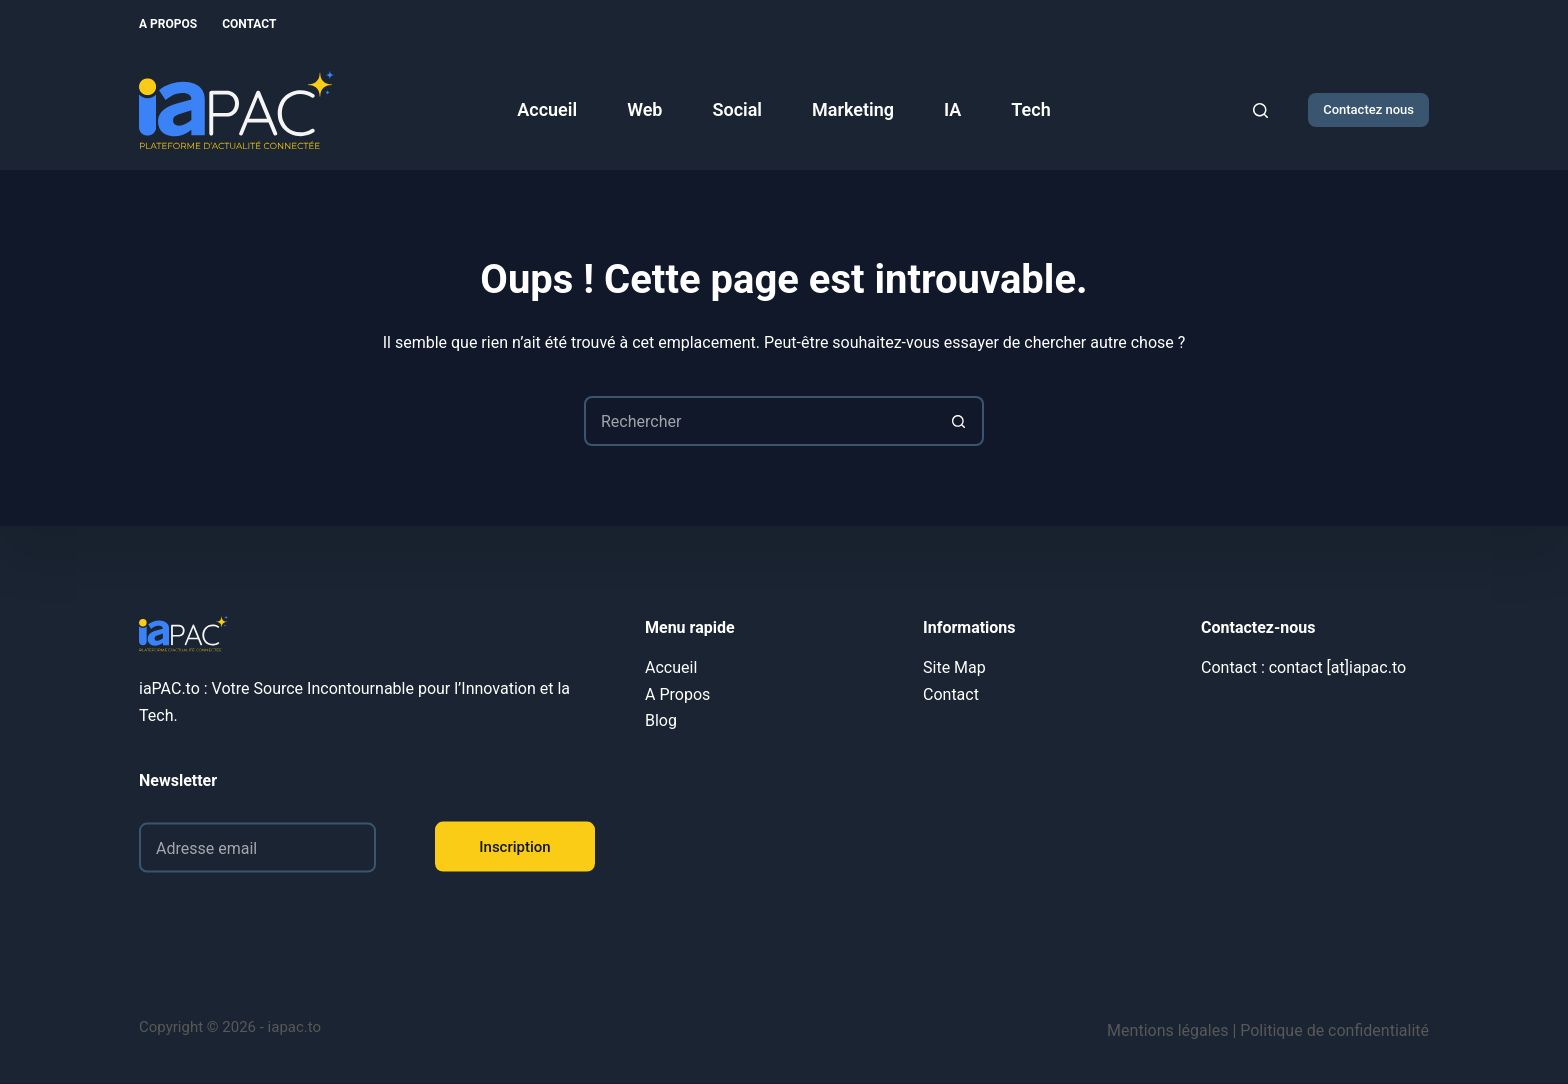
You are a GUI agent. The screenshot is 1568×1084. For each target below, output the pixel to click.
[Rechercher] (1260, 110)
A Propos (168, 24)
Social (737, 109)
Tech (1030, 109)
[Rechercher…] (759, 421)
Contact (249, 24)
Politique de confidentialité (1334, 1030)
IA (952, 109)
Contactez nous (1368, 109)
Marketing (853, 109)
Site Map (954, 667)
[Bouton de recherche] (959, 421)
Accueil (547, 109)
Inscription (514, 846)
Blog (661, 720)
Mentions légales (1167, 1030)
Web (644, 109)
